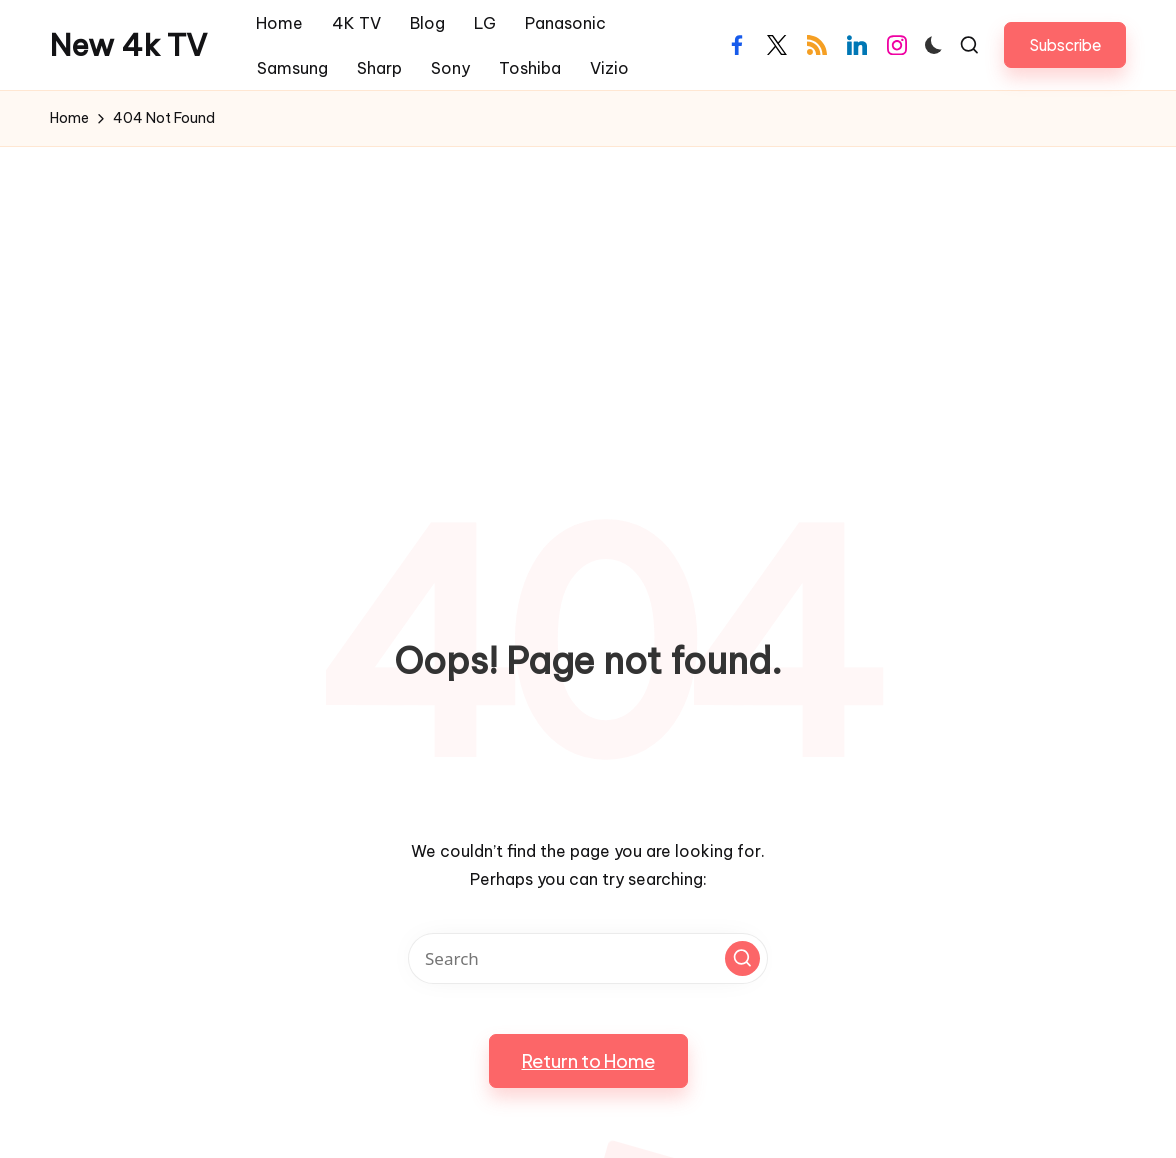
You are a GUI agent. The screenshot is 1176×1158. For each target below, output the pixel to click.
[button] (1065, 44)
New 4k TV (128, 45)
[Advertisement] (588, 297)
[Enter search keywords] (588, 958)
